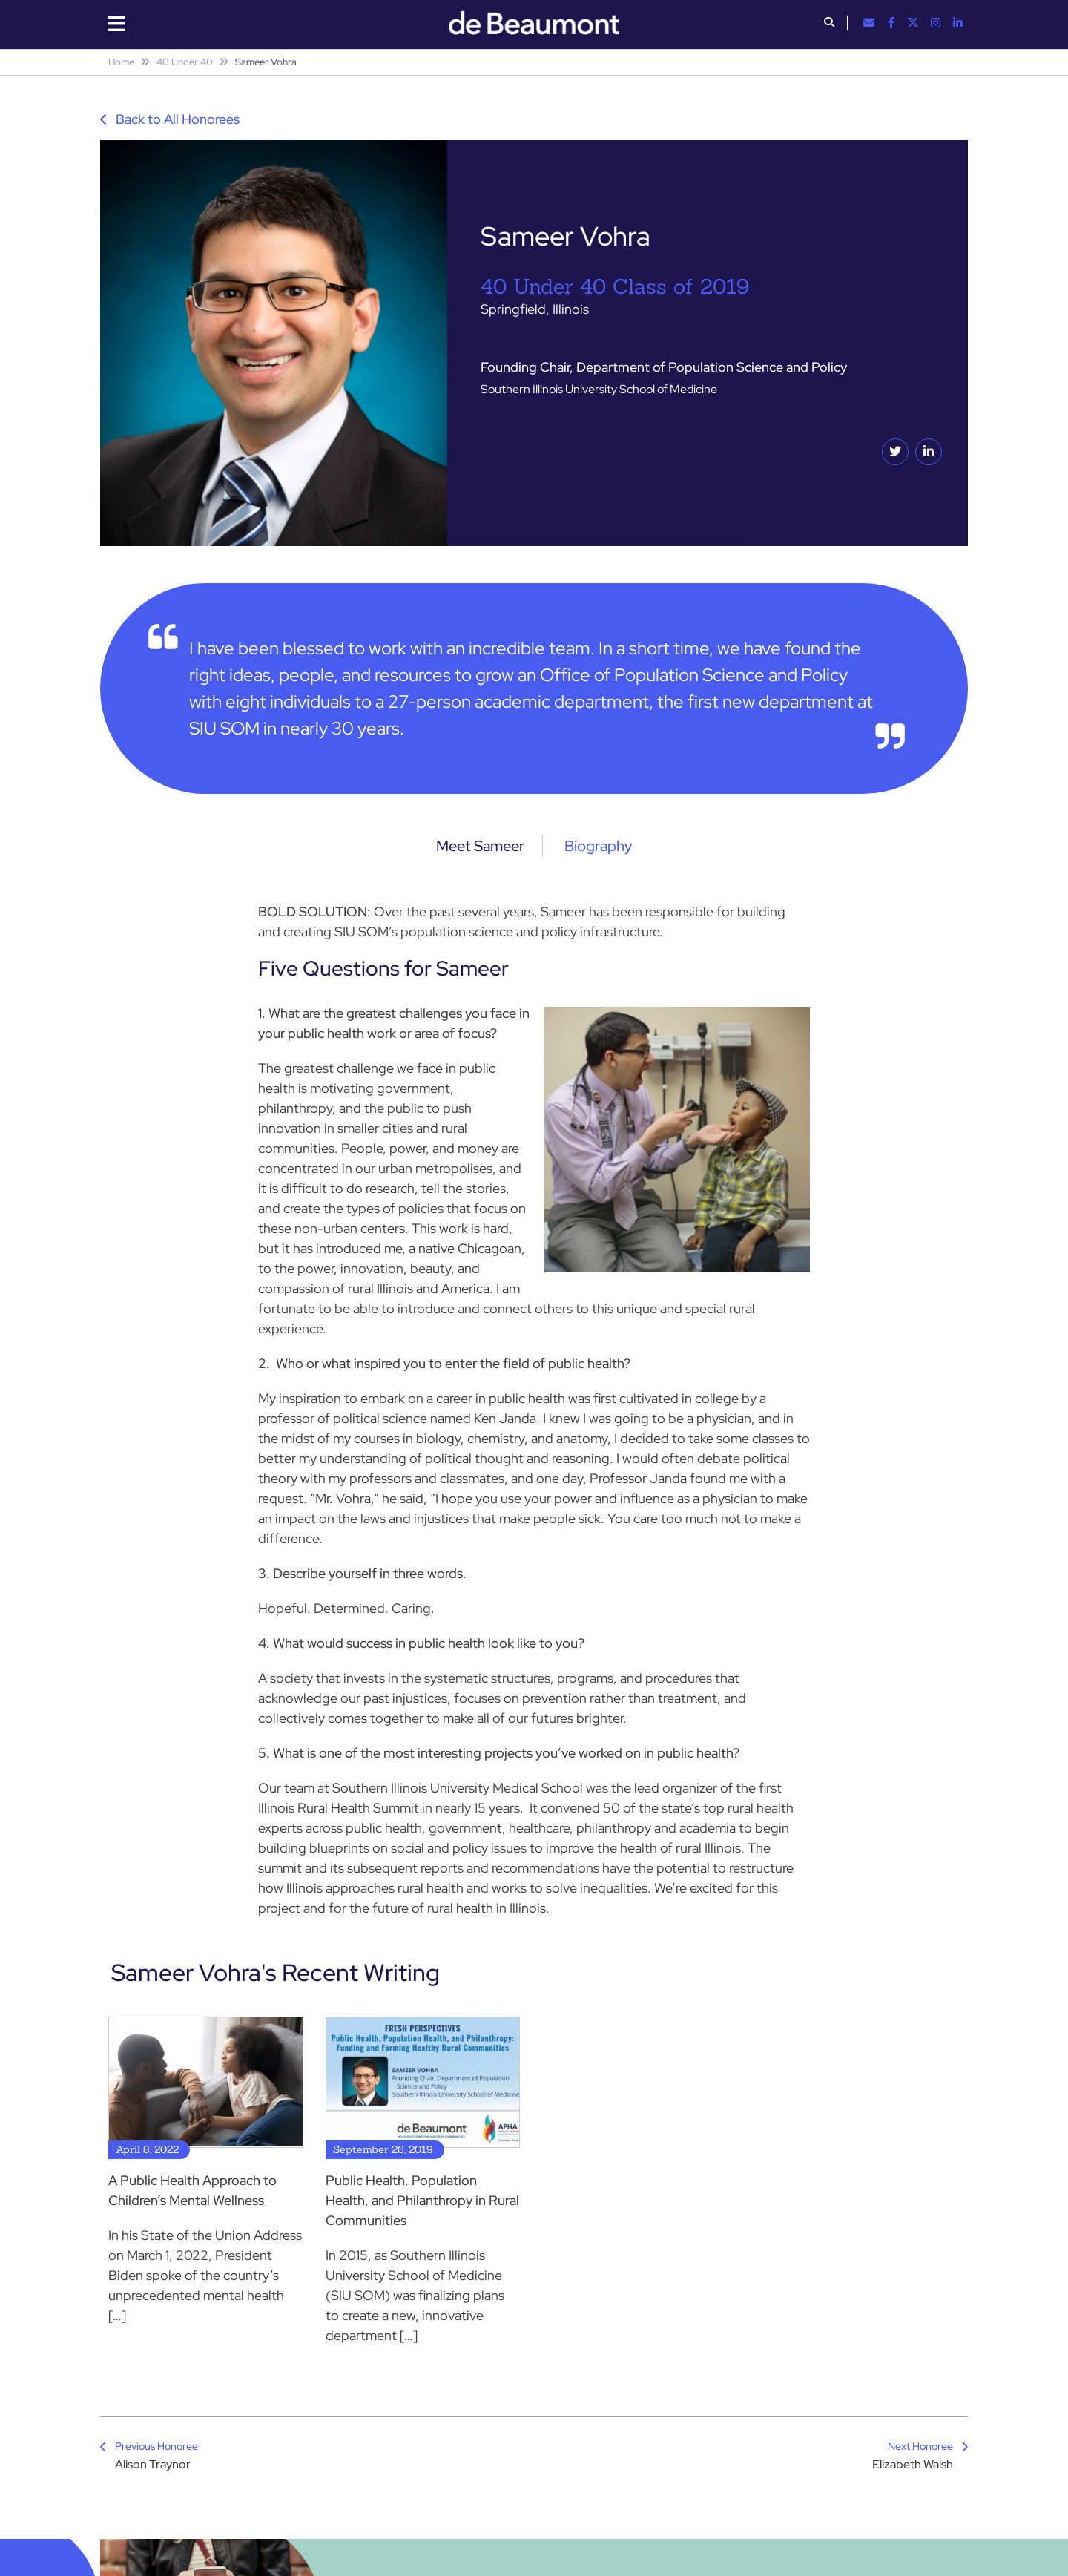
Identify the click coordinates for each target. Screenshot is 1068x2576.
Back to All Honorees (170, 119)
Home (121, 62)
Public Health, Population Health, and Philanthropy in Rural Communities (422, 2200)
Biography (598, 845)
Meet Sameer (480, 845)
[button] (829, 23)
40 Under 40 (184, 62)
